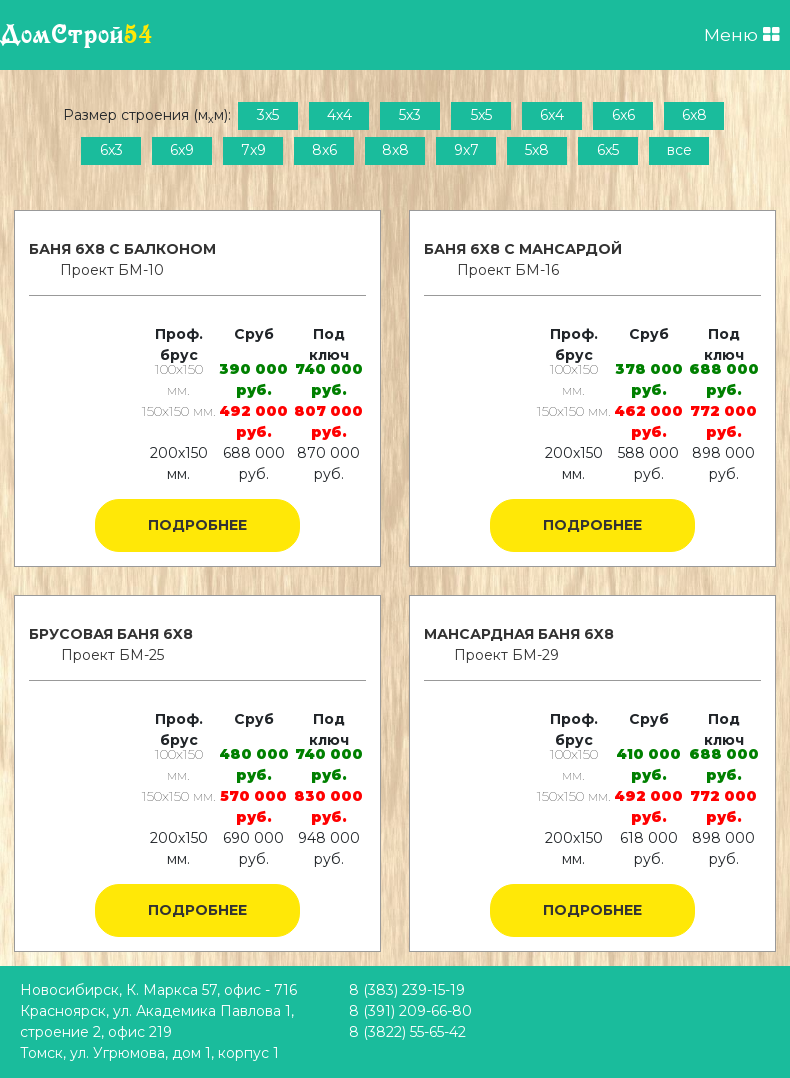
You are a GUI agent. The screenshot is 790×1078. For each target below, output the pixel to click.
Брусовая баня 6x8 (111, 634)
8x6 (324, 150)
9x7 (466, 150)
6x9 (182, 150)
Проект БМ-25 (112, 655)
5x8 (537, 150)
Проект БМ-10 (112, 270)
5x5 (481, 115)
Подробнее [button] (197, 525)
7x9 (253, 150)
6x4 (552, 115)
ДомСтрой (76, 34)
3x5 (268, 115)
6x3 (111, 150)
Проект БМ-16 (508, 270)
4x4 (339, 115)
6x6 (623, 115)
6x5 (608, 150)
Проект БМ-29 (506, 655)
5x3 (410, 115)
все (679, 150)
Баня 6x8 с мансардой (523, 249)
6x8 (694, 115)
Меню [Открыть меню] (741, 34)
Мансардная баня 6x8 (519, 634)
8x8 (395, 150)
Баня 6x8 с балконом (122, 249)
